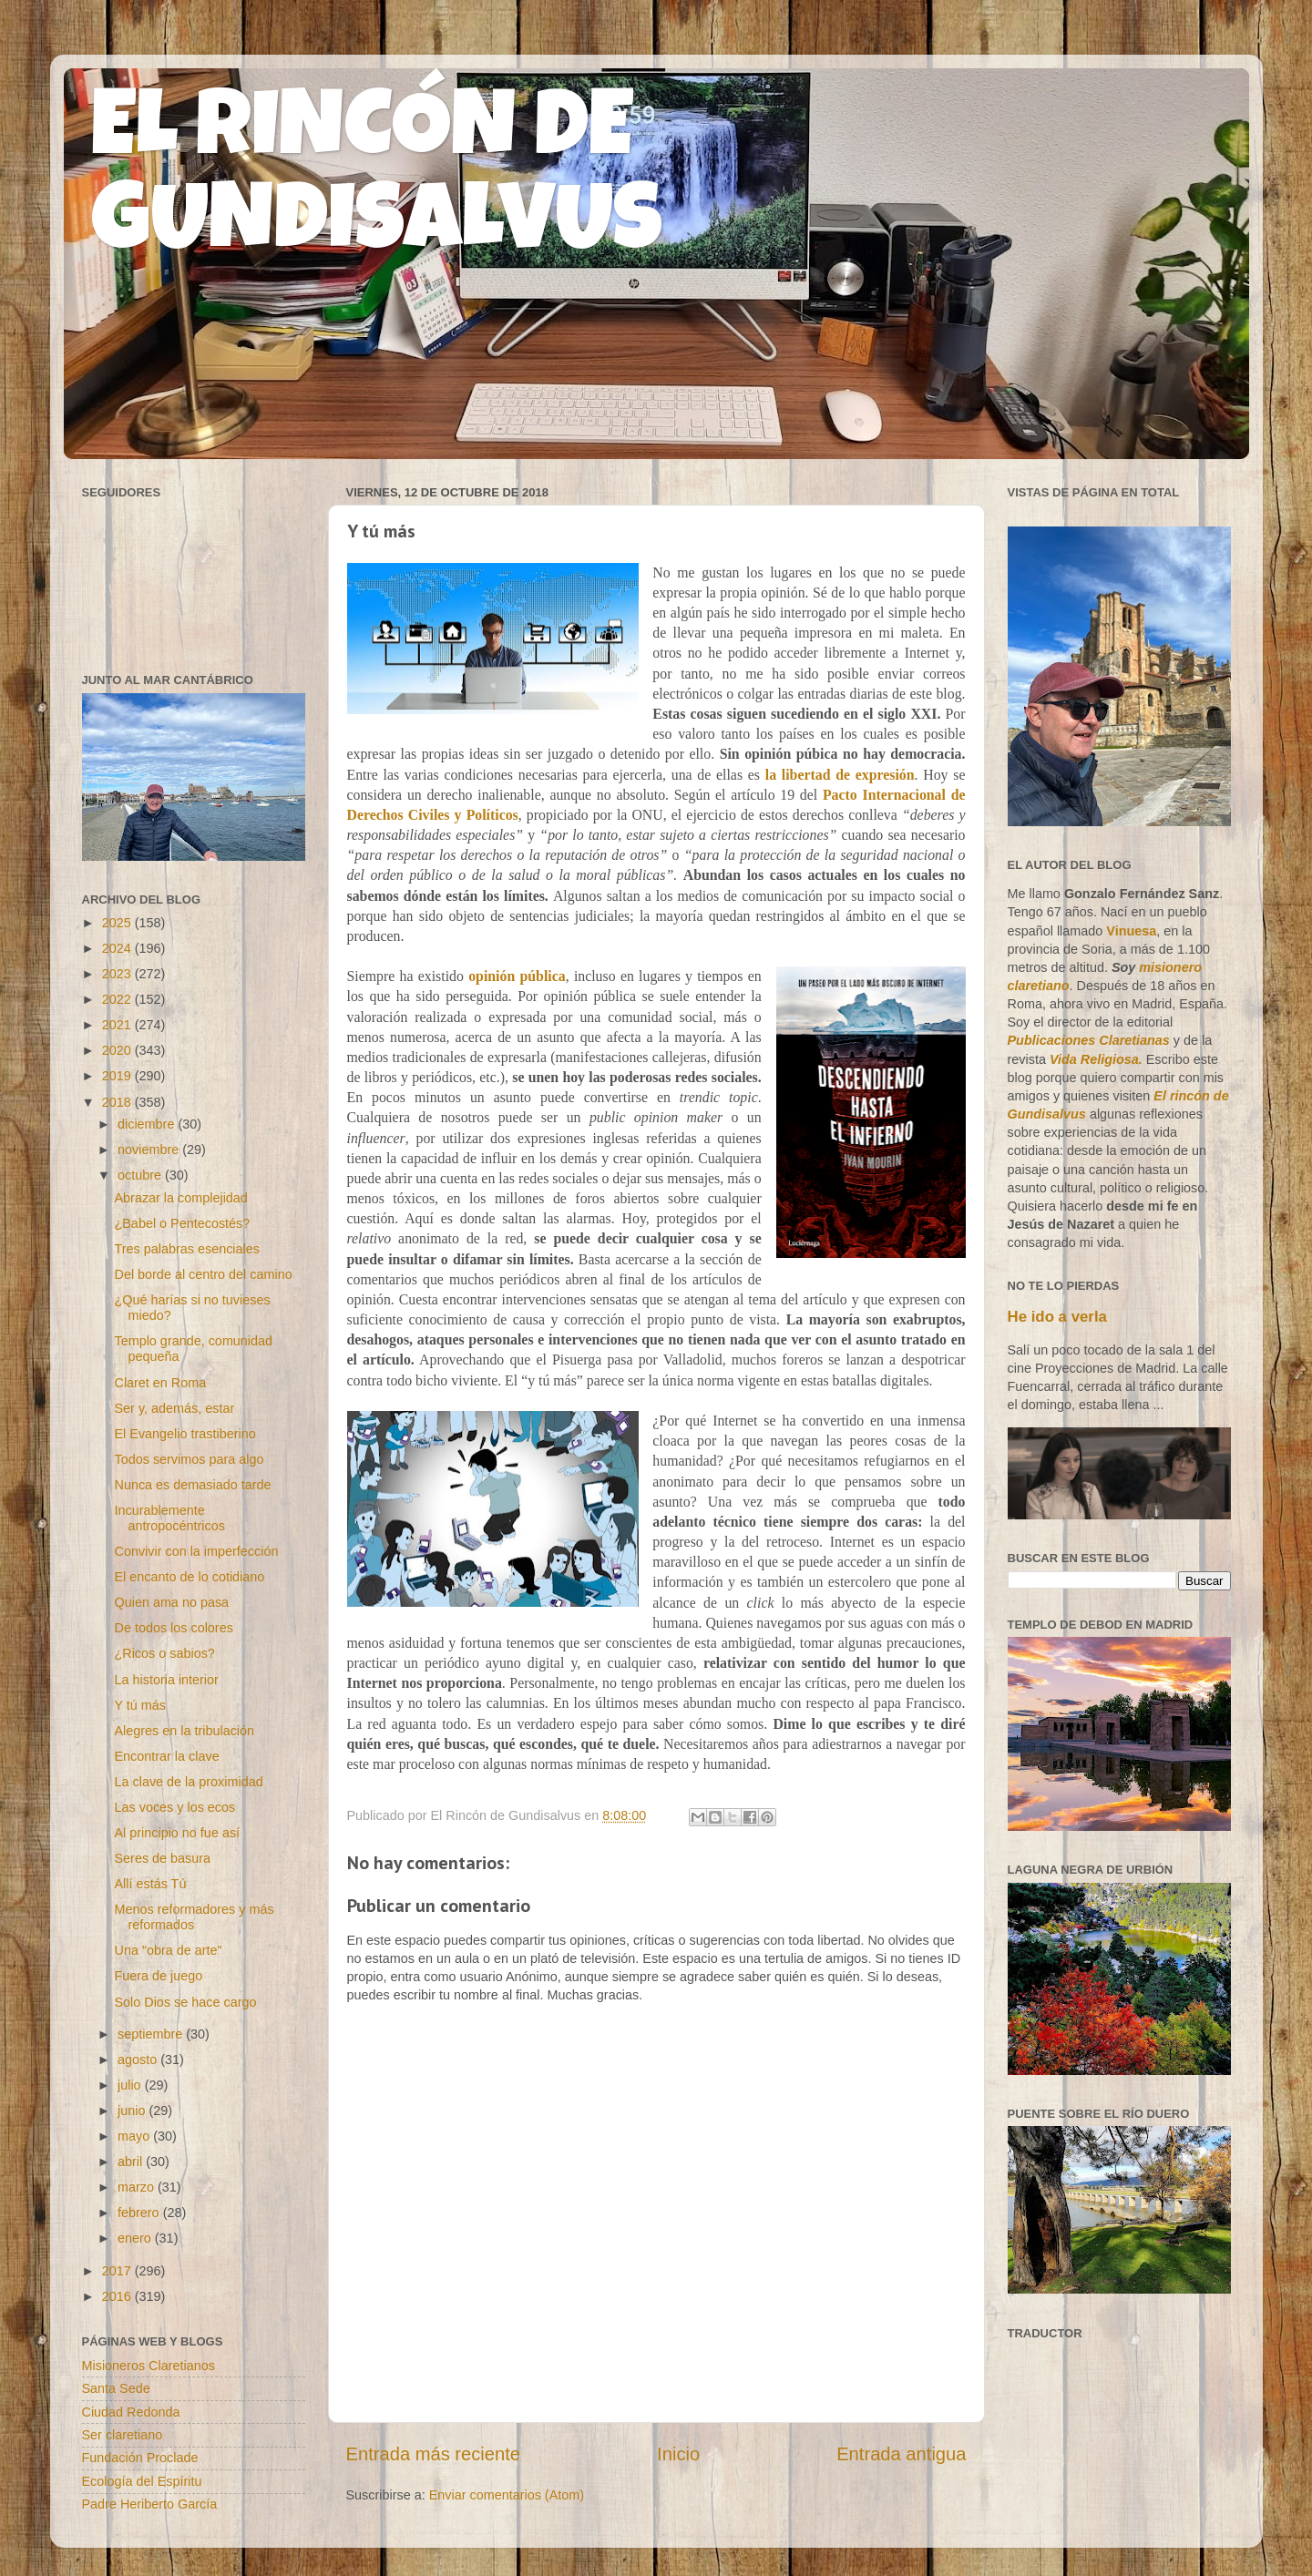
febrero (140, 2212)
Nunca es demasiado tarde (192, 1484)
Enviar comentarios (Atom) (506, 2495)
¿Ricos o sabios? (164, 1653)
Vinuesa (1131, 931)
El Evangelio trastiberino (184, 1433)
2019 (118, 1075)
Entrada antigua (901, 2454)
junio (133, 2110)
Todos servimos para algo (188, 1459)
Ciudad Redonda (131, 2412)
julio (131, 2085)
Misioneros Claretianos (148, 2365)
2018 (118, 1102)
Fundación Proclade (140, 2457)
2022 (118, 999)
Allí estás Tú (150, 1883)
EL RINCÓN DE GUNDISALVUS (376, 181)
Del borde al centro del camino (203, 1274)
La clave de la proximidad (188, 1781)
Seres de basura (162, 1858)
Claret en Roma (160, 1382)
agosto (139, 2059)
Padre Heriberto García (150, 2504)
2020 (118, 1050)
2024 (118, 948)
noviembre (150, 1149)
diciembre (148, 1124)
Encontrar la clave (166, 1756)
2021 (118, 1024)
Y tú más (140, 1705)
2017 (118, 2271)
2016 (118, 2296)
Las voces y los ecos (174, 1807)
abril (132, 2161)
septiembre (152, 2034)
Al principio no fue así (177, 1832)
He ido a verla (1057, 1316)
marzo (138, 2187)
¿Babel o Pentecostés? (182, 1223)
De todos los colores (173, 1627)
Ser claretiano (122, 2435)
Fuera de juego (158, 1975)
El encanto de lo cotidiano (189, 1576)
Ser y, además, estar (174, 1408)
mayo (135, 2136)
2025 (118, 922)
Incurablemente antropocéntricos (169, 1518)
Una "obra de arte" (167, 1950)
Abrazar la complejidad (180, 1198)
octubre (141, 1175)
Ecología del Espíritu (142, 2481)
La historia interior (166, 1679)
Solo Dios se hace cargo (185, 2002)
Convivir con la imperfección (196, 1551)
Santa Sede (116, 2388)
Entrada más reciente (433, 2454)
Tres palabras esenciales (186, 1249)
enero (136, 2238)
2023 (118, 973)
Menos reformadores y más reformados (193, 1917)
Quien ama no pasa (171, 1602)
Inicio (678, 2454)
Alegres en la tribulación (184, 1730)
